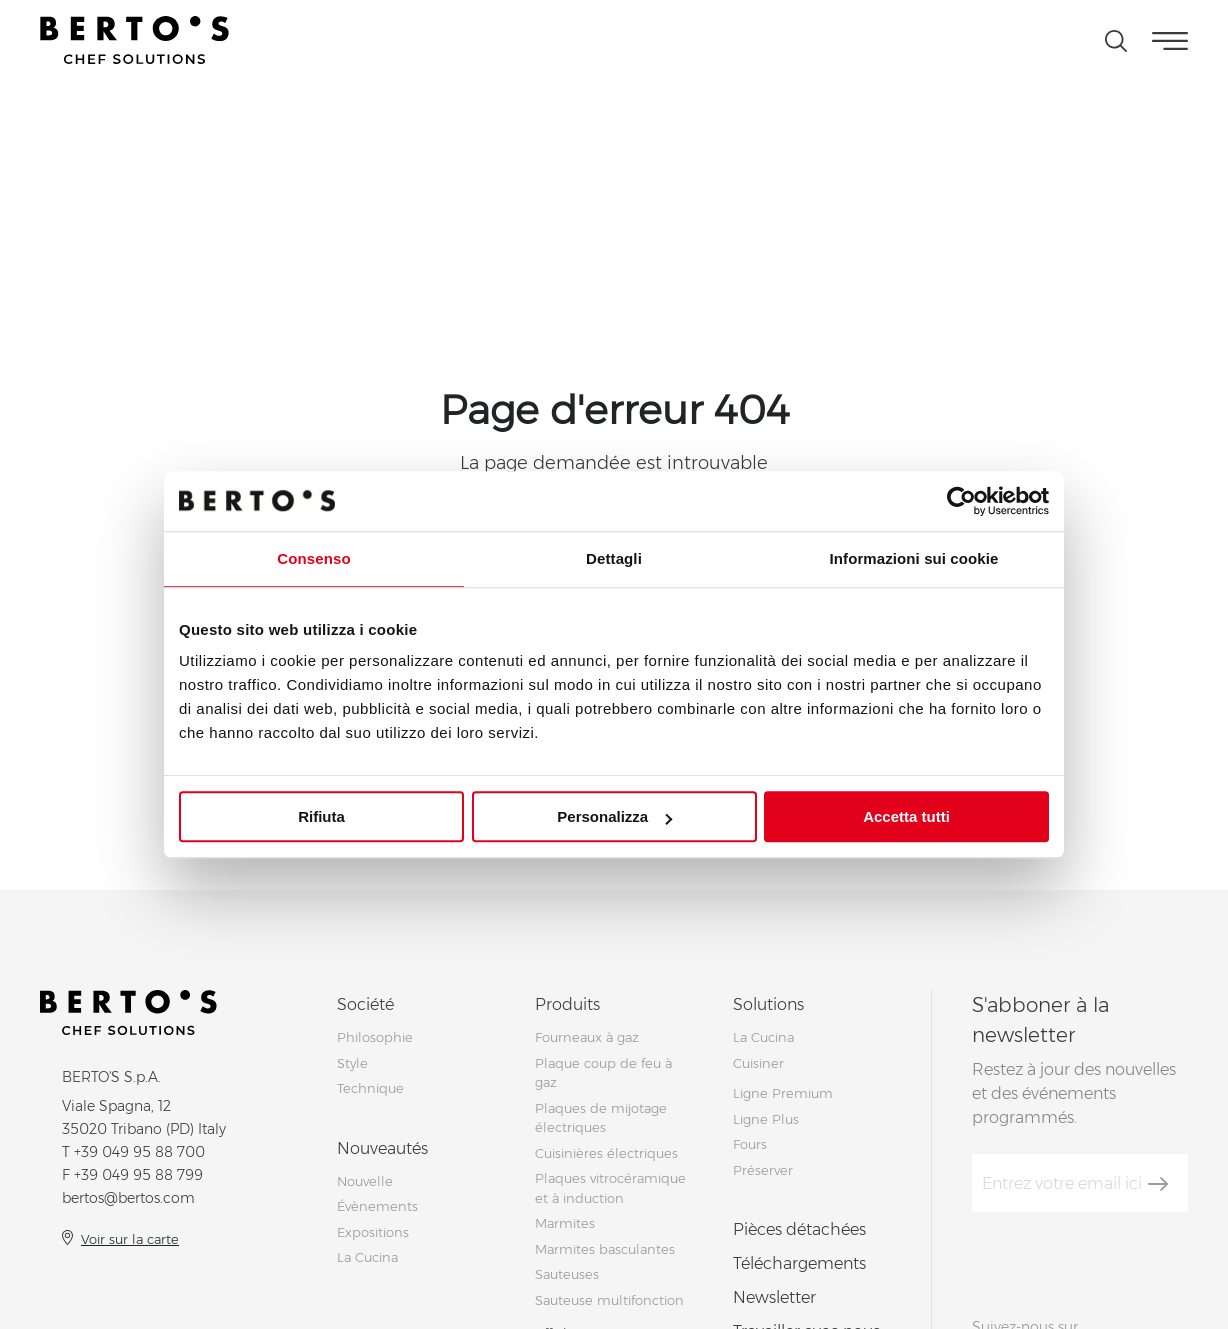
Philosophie (375, 1037)
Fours (750, 1144)
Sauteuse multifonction (609, 1300)
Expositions (373, 1232)
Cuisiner (758, 1063)
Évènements (377, 1206)
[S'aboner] (1158, 1184)
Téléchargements (799, 1263)
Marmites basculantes (605, 1249)
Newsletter (774, 1297)
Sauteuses (567, 1274)
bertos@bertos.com (128, 1198)
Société (365, 1004)
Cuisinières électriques (606, 1153)
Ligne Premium (783, 1093)
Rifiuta (321, 816)
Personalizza (614, 816)
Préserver (763, 1170)
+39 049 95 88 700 (139, 1152)
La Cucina (367, 1257)
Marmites (565, 1223)
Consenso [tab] (313, 558)
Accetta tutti (906, 816)
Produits (567, 1004)
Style (352, 1063)
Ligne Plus (766, 1119)
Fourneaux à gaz (587, 1037)
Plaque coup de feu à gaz (603, 1073)
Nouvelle (365, 1181)
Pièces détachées (799, 1229)
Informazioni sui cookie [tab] (914, 558)
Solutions (768, 1004)
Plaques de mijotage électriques (601, 1118)
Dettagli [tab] (614, 558)
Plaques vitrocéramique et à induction (610, 1188)
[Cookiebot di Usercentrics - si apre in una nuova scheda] (961, 501)
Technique (370, 1088)
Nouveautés (382, 1148)
